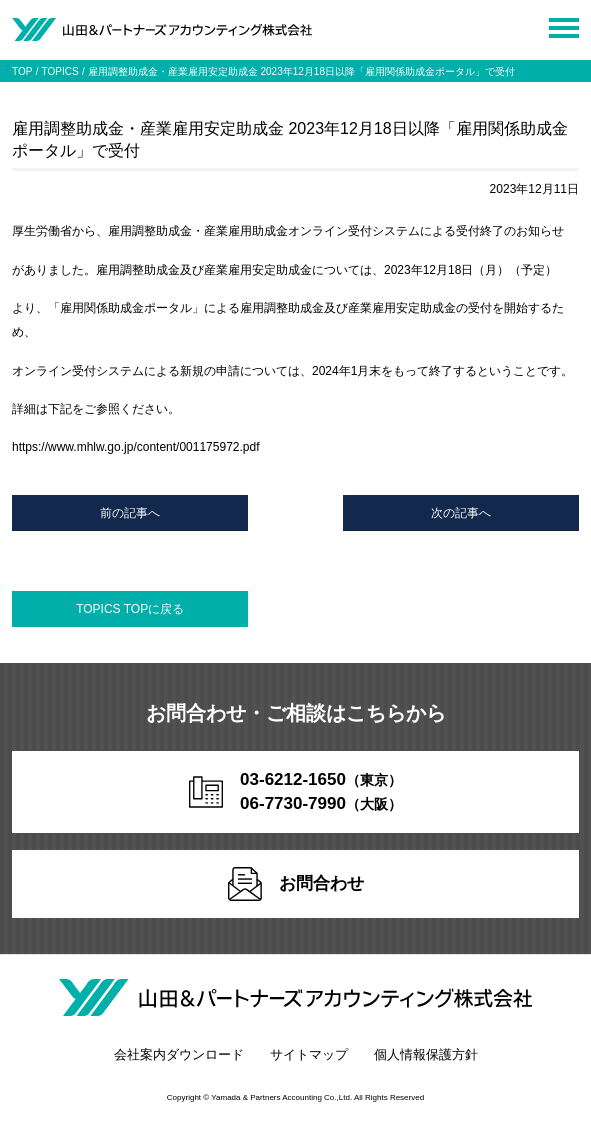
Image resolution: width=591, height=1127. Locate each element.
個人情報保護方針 (426, 1054)
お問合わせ (296, 884)
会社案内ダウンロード (179, 1054)
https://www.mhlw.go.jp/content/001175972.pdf (136, 447)
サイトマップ (309, 1054)
